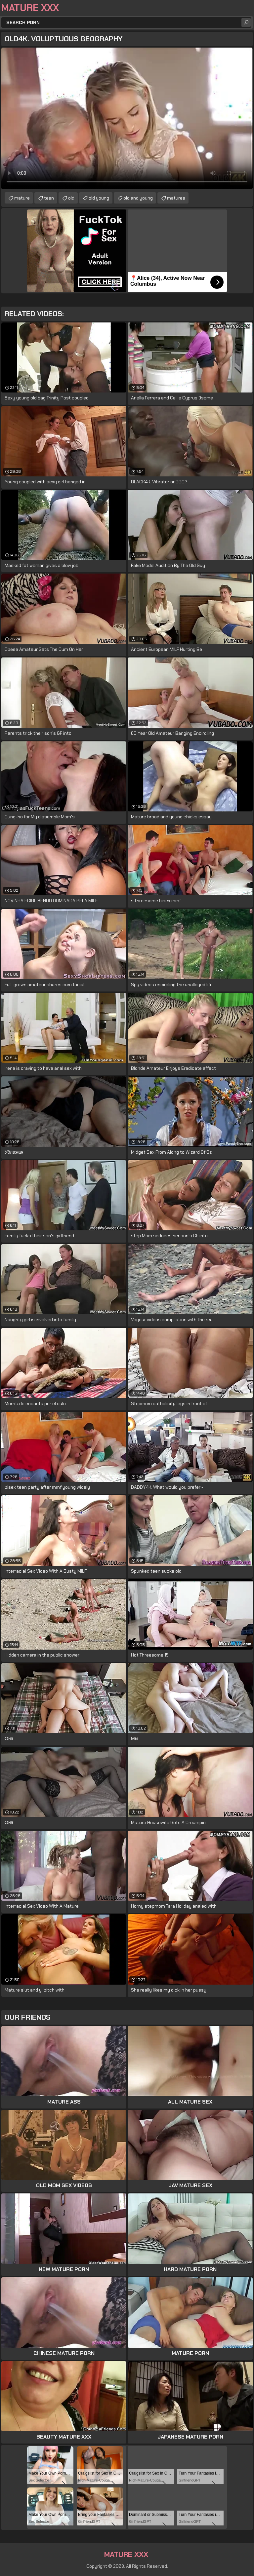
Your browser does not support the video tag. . (127, 118)
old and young (138, 198)
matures (176, 198)
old (71, 198)
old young (99, 198)
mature (22, 198)
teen (49, 198)
